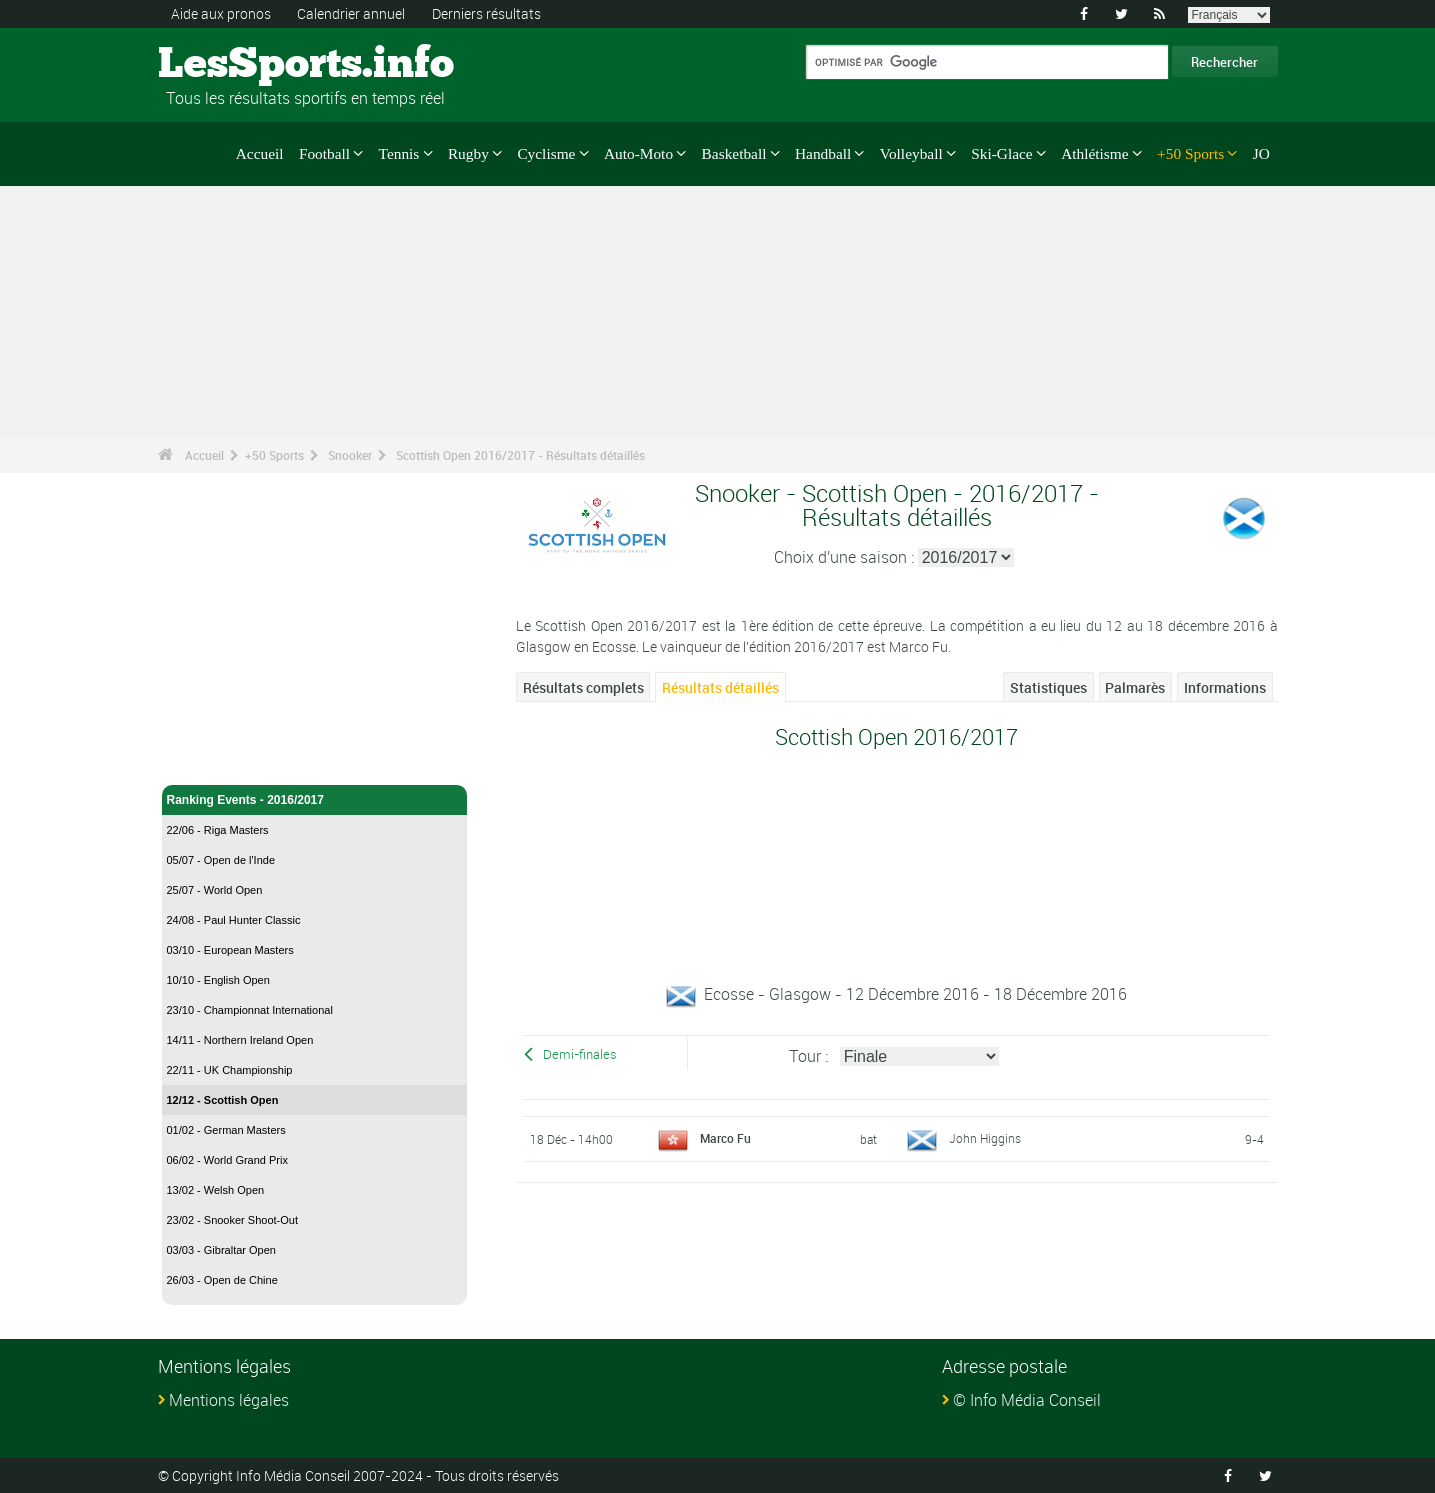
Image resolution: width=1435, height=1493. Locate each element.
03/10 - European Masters (230, 950)
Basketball (734, 153)
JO (1261, 153)
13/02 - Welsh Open (216, 1190)
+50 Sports (1190, 153)
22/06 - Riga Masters (218, 830)
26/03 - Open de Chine (222, 1280)
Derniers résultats (486, 13)
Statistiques (1048, 687)
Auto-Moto (638, 153)
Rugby (468, 153)
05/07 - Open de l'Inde (221, 860)
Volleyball (911, 153)
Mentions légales (229, 1400)
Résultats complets (583, 687)
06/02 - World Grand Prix (227, 1160)
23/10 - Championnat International (250, 1010)
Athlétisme (1094, 153)
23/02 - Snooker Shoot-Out (232, 1220)
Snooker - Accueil (217, 758)
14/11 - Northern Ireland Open (240, 1040)
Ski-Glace (1001, 153)
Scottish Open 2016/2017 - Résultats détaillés (520, 455)
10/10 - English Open (218, 980)
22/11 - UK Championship (230, 1070)
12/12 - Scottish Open (223, 1100)
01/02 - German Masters (226, 1130)
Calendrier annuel (351, 13)
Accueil (260, 153)
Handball (823, 153)
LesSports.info (233, 65)
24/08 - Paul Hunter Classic (234, 920)
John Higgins (985, 1138)
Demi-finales (580, 1054)
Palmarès (1135, 687)
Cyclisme (546, 153)
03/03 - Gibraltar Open (221, 1250)
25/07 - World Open (215, 890)
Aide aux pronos (221, 13)
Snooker (350, 455)
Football (324, 153)
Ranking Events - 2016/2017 (315, 800)
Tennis (399, 153)
